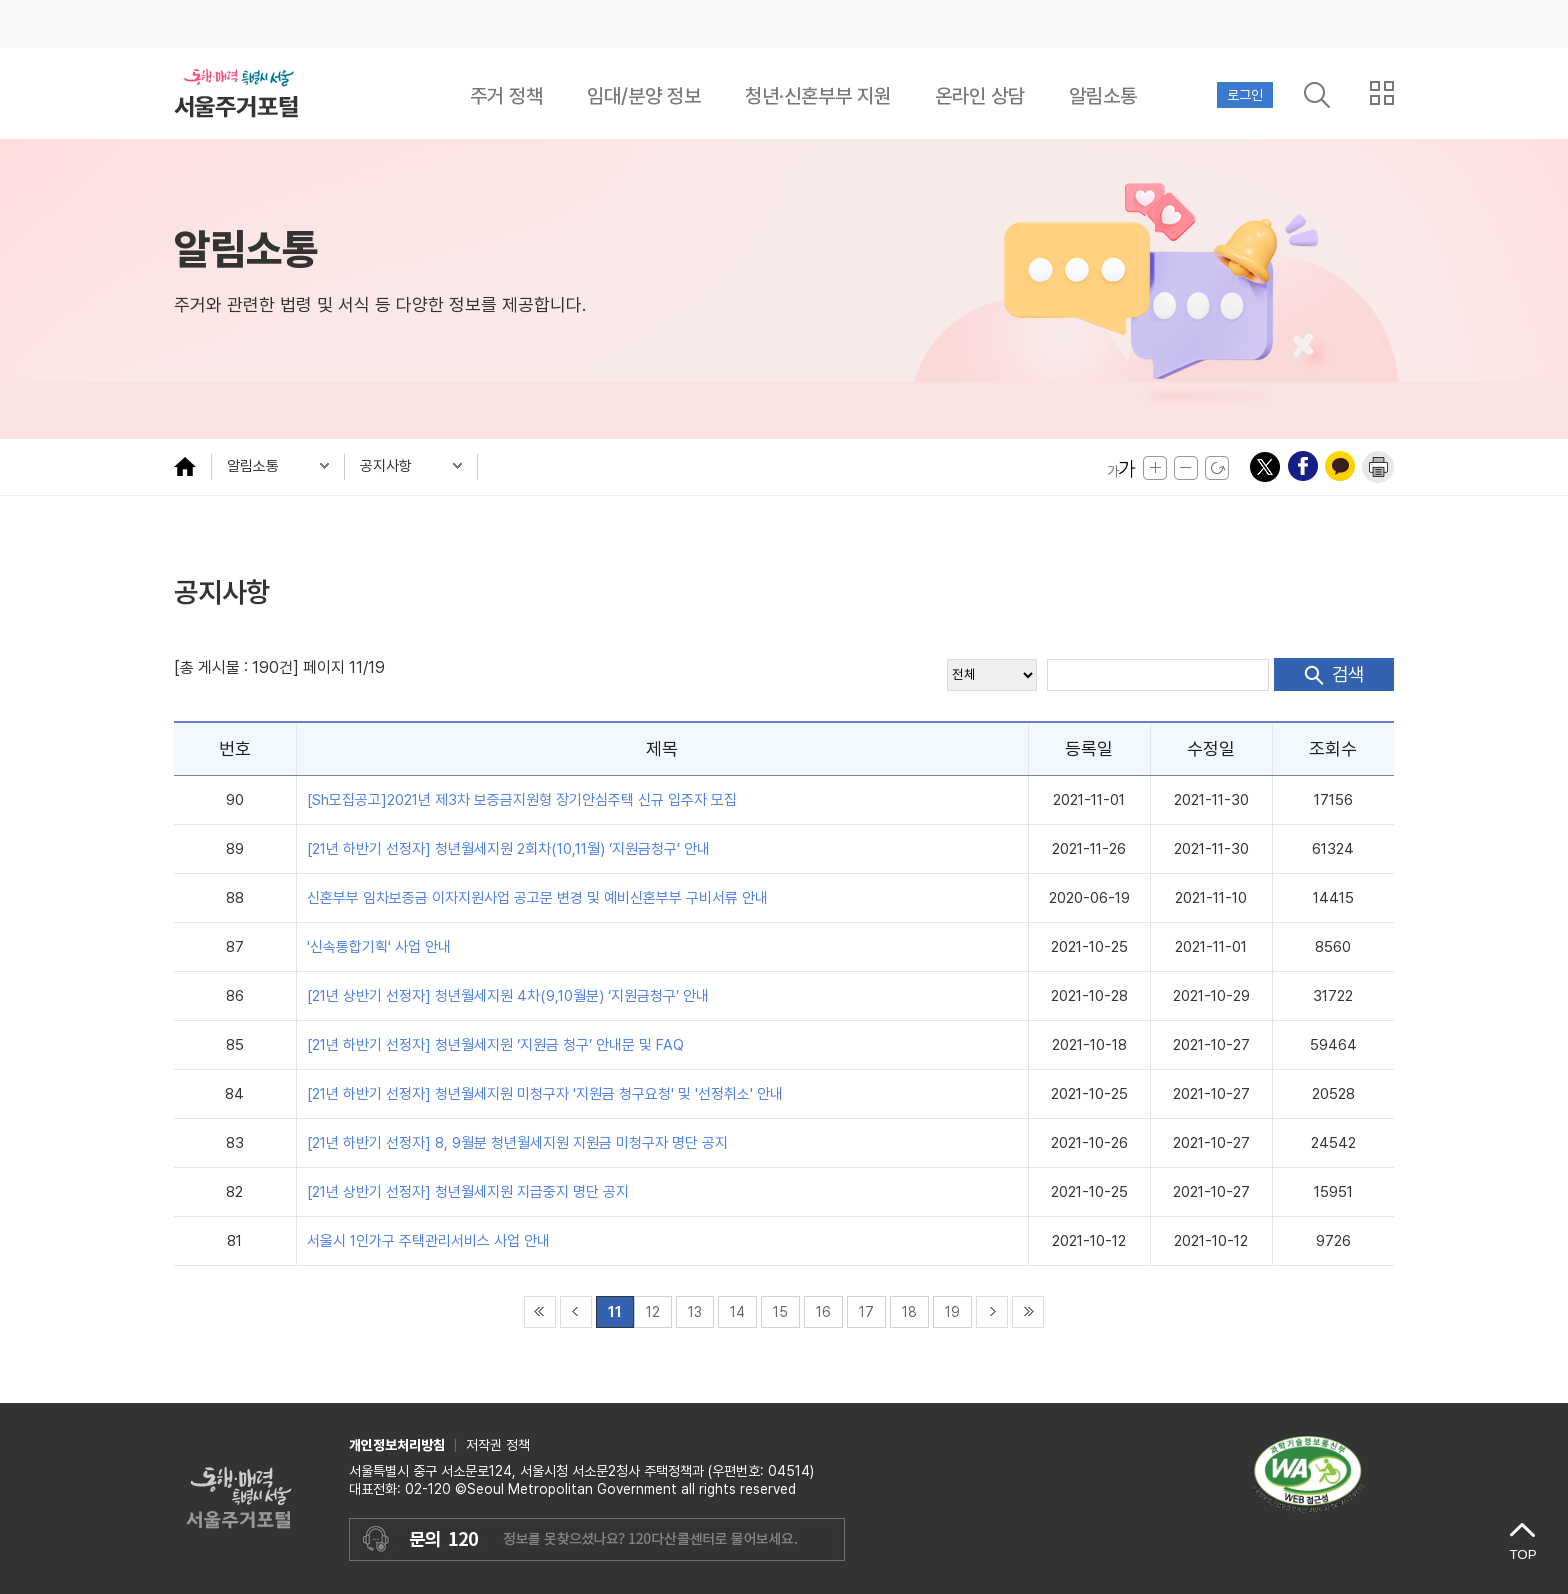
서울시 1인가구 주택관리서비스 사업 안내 (428, 1241)
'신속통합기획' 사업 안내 (379, 947)
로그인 (1245, 95)
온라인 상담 (980, 96)
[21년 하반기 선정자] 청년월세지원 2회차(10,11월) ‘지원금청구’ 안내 (508, 849)
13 (695, 1312)
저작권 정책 (498, 1445)
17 (866, 1312)
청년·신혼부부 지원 (818, 96)
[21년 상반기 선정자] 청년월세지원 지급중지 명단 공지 (468, 1192)
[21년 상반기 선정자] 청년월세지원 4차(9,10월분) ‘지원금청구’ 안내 (508, 996)
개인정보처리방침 (397, 1445)
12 (653, 1312)
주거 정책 (506, 96)
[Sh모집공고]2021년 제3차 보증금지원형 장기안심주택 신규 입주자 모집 (522, 800)
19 (952, 1312)
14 (737, 1312)
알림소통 (1103, 96)
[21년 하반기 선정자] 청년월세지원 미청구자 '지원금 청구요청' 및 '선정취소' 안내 (545, 1094)
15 (780, 1312)
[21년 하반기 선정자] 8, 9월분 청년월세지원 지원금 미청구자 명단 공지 (517, 1143)
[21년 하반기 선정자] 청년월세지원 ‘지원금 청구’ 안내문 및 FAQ (495, 1045)
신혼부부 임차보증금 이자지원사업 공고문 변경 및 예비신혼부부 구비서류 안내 (537, 898)
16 (823, 1312)
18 (909, 1312)
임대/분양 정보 (644, 96)
